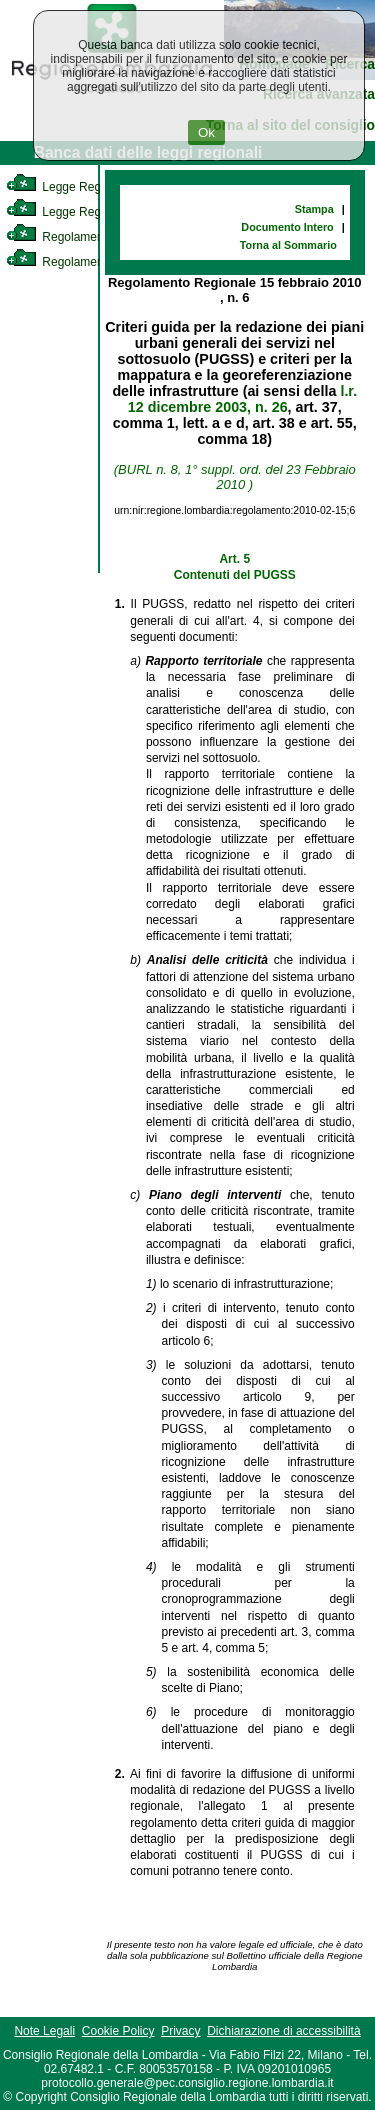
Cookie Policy (118, 2031)
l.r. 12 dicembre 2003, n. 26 (242, 399)
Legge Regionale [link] (69, 187)
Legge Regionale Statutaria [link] (97, 212)
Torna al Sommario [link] (288, 245)
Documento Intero (287, 227)
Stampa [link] (314, 209)
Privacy (180, 2031)
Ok (206, 132)
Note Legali (44, 2031)
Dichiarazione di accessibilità (283, 2031)
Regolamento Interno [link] (80, 237)
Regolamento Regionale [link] (88, 262)
